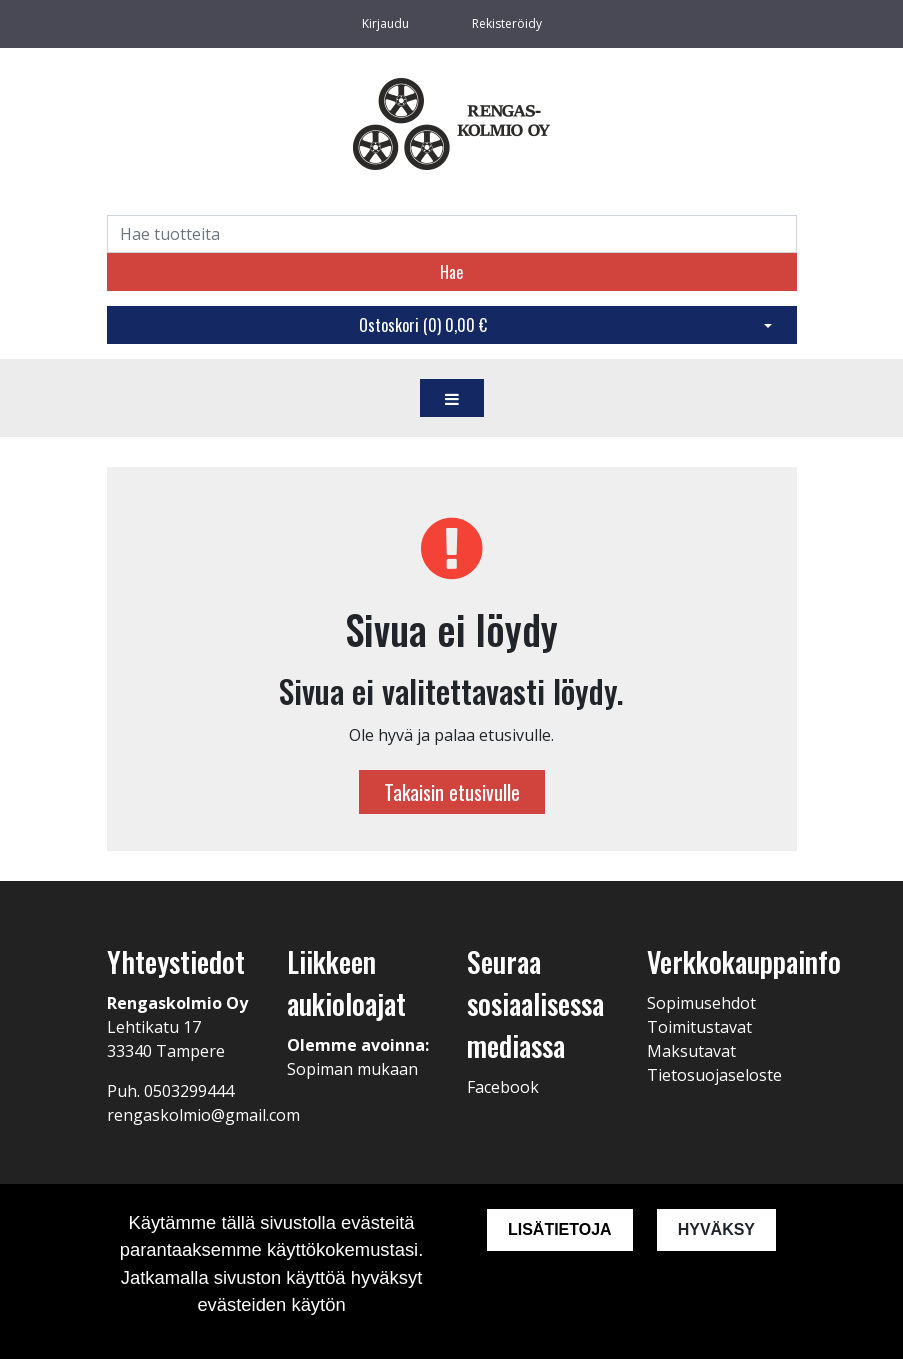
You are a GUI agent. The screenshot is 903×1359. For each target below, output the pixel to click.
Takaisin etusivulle (452, 792)
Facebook (503, 1087)
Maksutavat (691, 1051)
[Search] (452, 234)
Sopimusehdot (701, 1003)
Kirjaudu (387, 23)
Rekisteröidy (507, 23)
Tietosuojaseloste (714, 1075)
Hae (451, 272)
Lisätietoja (560, 1229)
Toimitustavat (699, 1027)
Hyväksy (716, 1229)
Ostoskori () (423, 325)
